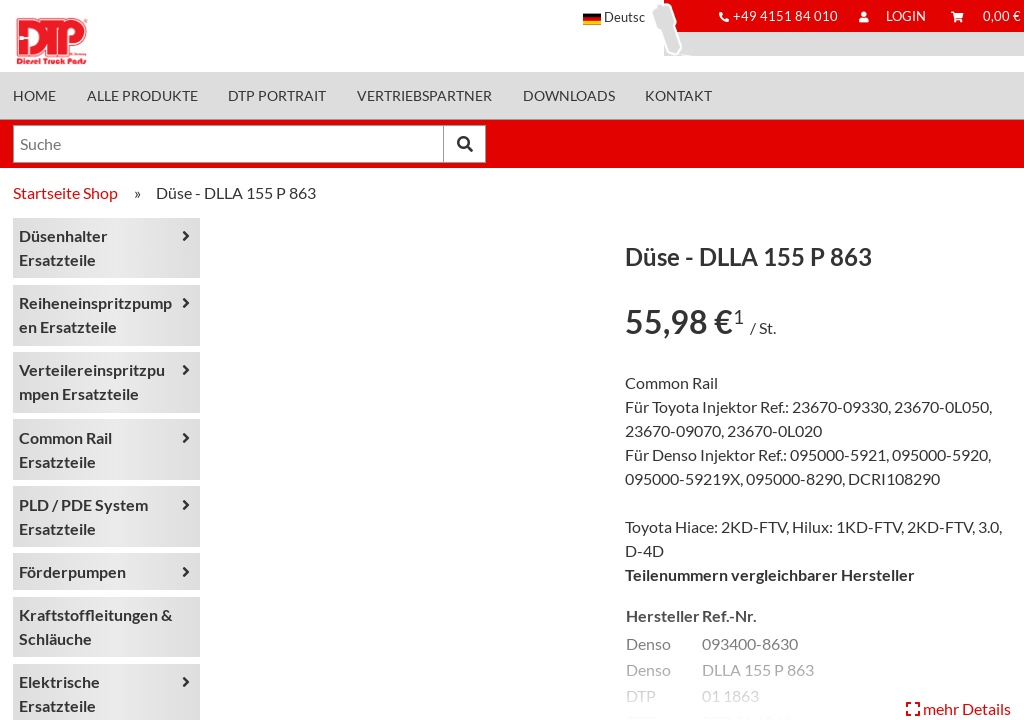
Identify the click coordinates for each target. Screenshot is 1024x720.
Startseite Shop (65, 192)
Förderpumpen (72, 571)
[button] (623, 17)
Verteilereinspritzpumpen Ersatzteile (92, 381)
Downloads (569, 96)
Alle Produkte (142, 96)
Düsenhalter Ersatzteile (63, 247)
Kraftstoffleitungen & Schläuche (95, 626)
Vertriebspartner (424, 96)
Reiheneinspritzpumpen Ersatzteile (95, 314)
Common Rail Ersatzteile (65, 449)
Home (34, 96)
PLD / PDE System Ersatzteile (83, 516)
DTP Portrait (277, 96)
